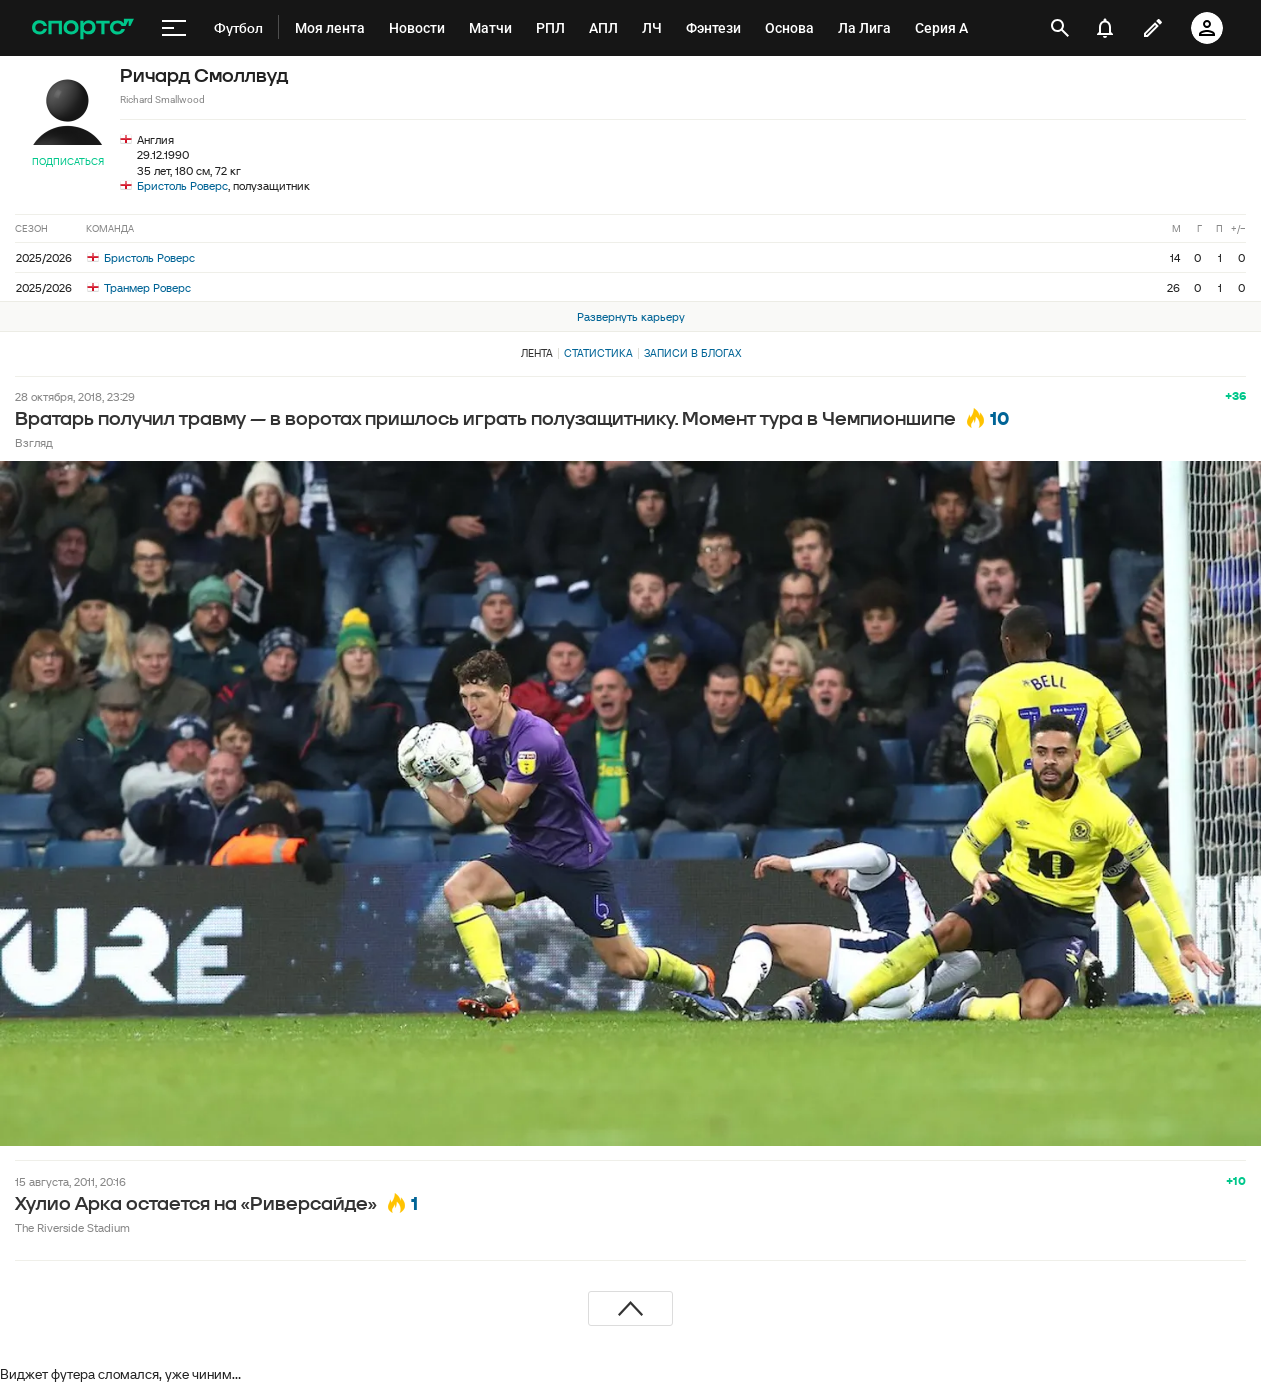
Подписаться (68, 161)
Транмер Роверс (139, 287)
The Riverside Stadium (72, 1227)
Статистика (598, 353)
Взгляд (34, 442)
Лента (537, 353)
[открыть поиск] (1060, 28)
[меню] (174, 28)
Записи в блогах (692, 353)
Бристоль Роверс (182, 185)
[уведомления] (1105, 28)
